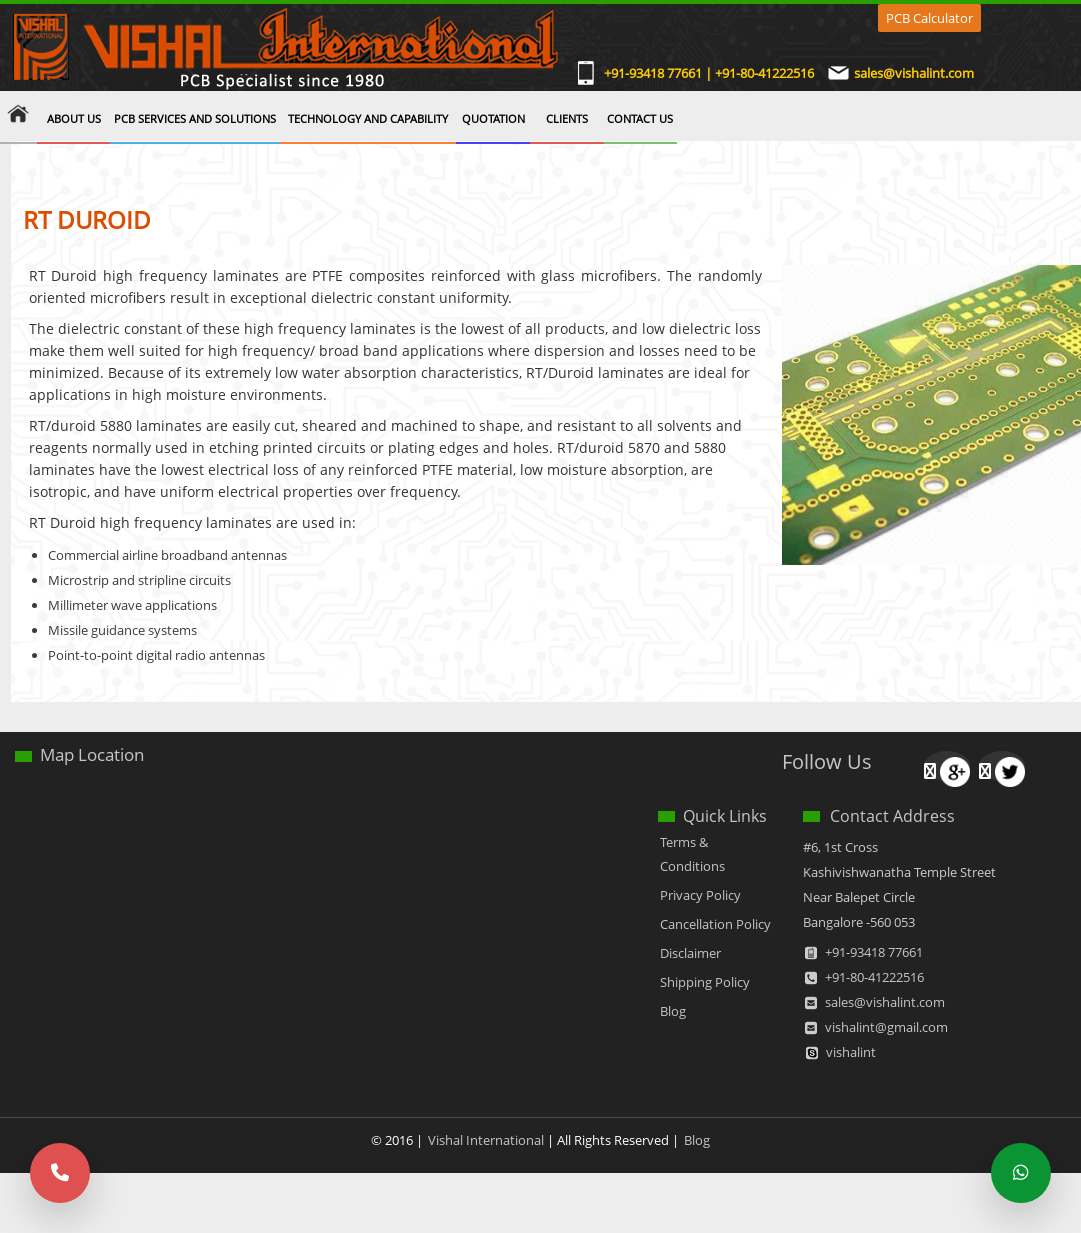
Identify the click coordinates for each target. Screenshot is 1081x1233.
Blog (673, 1011)
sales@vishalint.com (914, 74)
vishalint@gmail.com (886, 1027)
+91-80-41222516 (874, 977)
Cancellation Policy (715, 924)
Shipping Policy (705, 982)
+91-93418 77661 (874, 952)
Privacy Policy (700, 895)
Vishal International (486, 1140)
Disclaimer (690, 953)
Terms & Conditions (692, 854)
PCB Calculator (929, 18)
